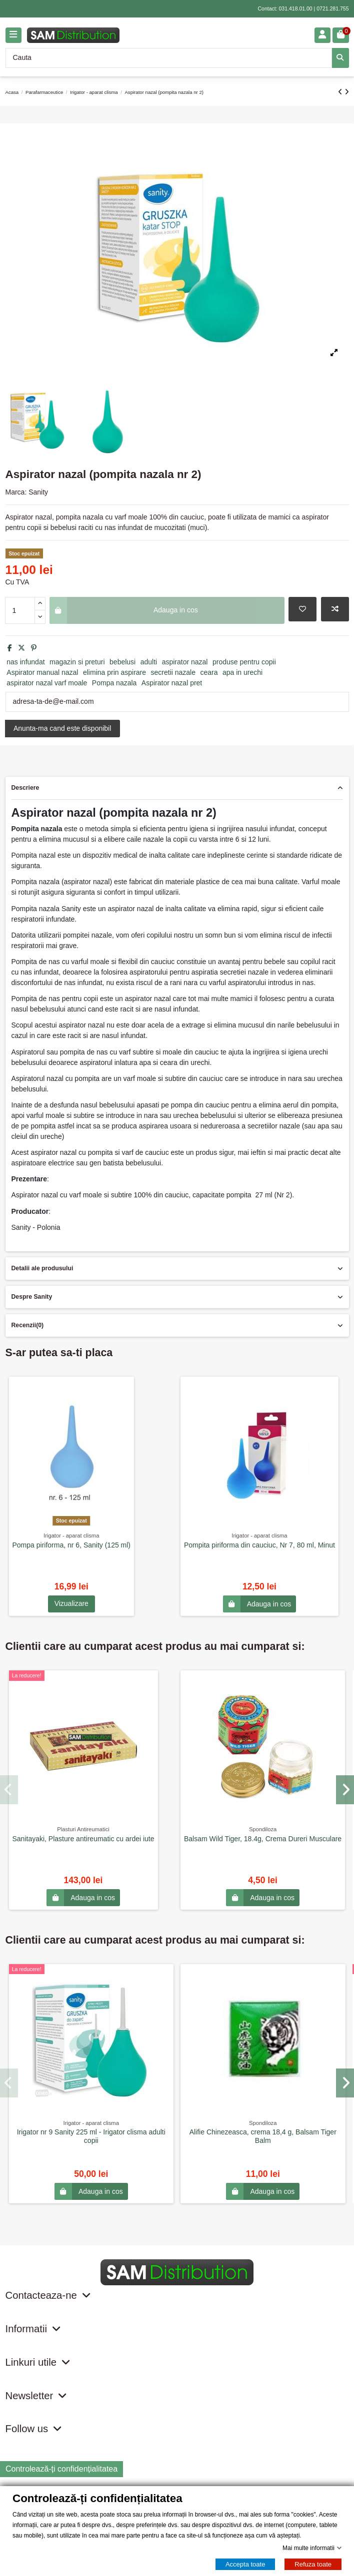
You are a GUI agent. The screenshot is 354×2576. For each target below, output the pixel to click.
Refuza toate (313, 2564)
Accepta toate (246, 2564)
